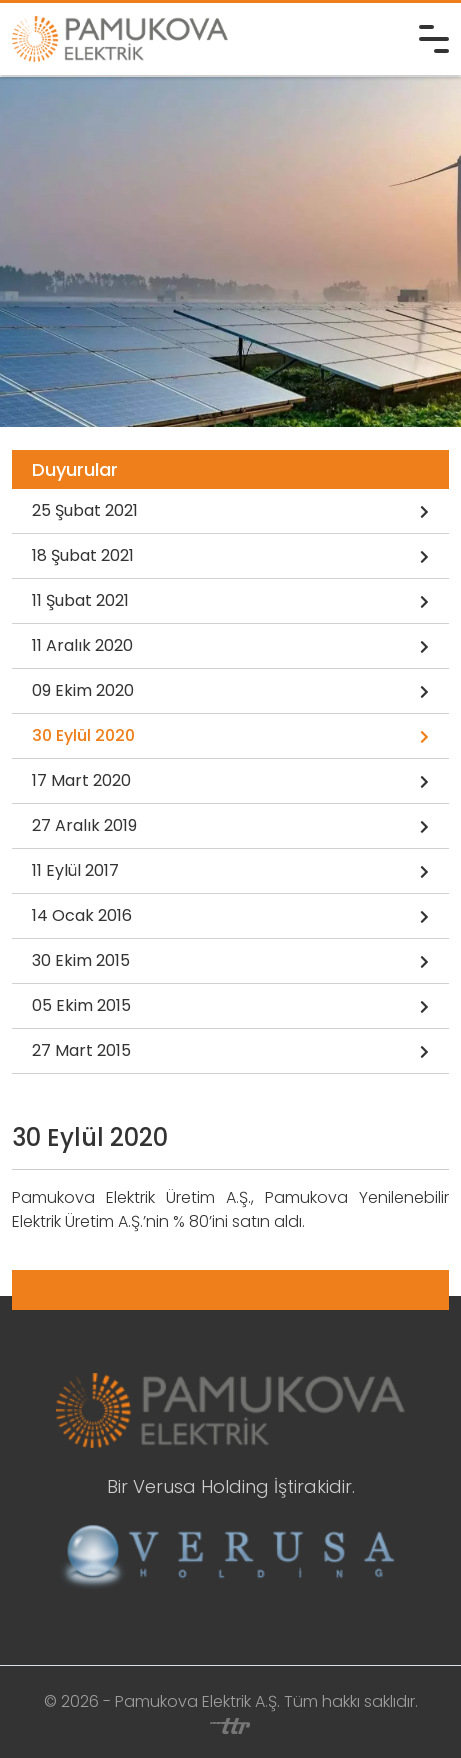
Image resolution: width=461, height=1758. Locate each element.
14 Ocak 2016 (230, 917)
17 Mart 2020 (230, 782)
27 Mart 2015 (230, 1052)
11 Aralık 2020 (230, 647)
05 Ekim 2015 (230, 1007)
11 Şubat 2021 (230, 602)
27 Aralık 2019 (230, 827)
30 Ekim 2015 (230, 962)
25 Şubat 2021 (230, 512)
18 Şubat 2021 (230, 557)
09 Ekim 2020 (230, 692)
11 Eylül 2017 (230, 872)
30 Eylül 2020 (230, 737)
